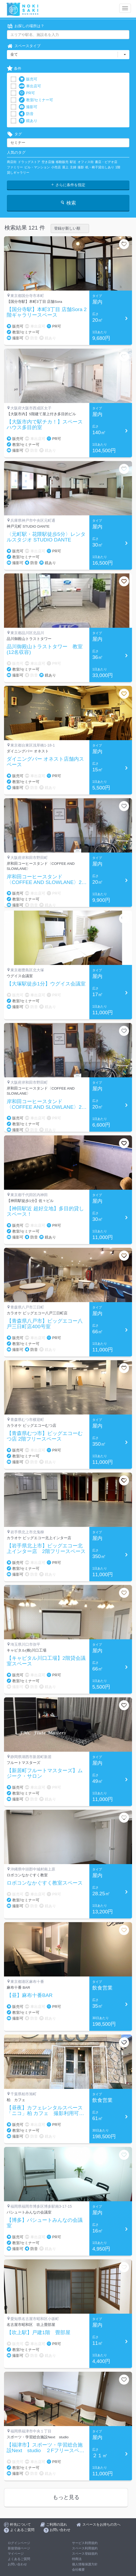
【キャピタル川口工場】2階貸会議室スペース (46, 1661)
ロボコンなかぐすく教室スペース (45, 1883)
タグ (14, 134)
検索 (68, 203)
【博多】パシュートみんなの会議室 (45, 2223)
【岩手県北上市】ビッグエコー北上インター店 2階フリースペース (46, 1548)
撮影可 (28, 107)
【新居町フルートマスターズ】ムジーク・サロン (45, 1773)
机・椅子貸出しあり (99, 167)
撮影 (81, 167)
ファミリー (15, 167)
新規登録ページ (19, 2548)
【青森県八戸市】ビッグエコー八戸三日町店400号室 (45, 1323)
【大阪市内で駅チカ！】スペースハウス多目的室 (45, 424)
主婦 (73, 167)
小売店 (56, 167)
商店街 (12, 162)
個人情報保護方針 (85, 2564)
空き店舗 (48, 162)
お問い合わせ (17, 2564)
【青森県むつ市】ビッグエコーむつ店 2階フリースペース (45, 1436)
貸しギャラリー (18, 172)
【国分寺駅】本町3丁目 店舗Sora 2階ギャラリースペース (47, 312)
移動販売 (62, 162)
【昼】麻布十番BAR (30, 1995)
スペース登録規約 (85, 2553)
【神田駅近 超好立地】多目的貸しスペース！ (45, 1211)
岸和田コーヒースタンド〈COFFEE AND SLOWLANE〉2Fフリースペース (46, 1104)
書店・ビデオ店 (106, 162)
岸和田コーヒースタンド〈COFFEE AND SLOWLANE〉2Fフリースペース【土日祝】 (46, 879)
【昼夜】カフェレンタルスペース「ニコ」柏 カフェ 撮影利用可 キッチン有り (45, 2110)
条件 (14, 69)
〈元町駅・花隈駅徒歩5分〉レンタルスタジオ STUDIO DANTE (46, 537)
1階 (118, 167)
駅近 (73, 162)
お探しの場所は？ (25, 26)
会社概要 (78, 2569)
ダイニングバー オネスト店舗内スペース (45, 761)
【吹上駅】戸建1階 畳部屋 (38, 2332)
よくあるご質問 (19, 2559)
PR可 (27, 93)
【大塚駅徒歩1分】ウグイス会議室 (46, 984)
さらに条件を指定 (68, 185)
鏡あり (28, 121)
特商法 (77, 2559)
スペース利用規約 (85, 2548)
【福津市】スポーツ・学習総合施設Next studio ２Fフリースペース (45, 2447)
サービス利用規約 (85, 2543)
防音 (26, 114)
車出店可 (30, 86)
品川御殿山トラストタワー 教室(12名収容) (45, 649)
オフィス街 (86, 162)
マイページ (16, 2553)
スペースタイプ (24, 46)
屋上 (65, 167)
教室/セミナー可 (36, 100)
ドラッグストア (29, 162)
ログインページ (19, 2543)
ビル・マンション (37, 167)
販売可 (28, 79)
